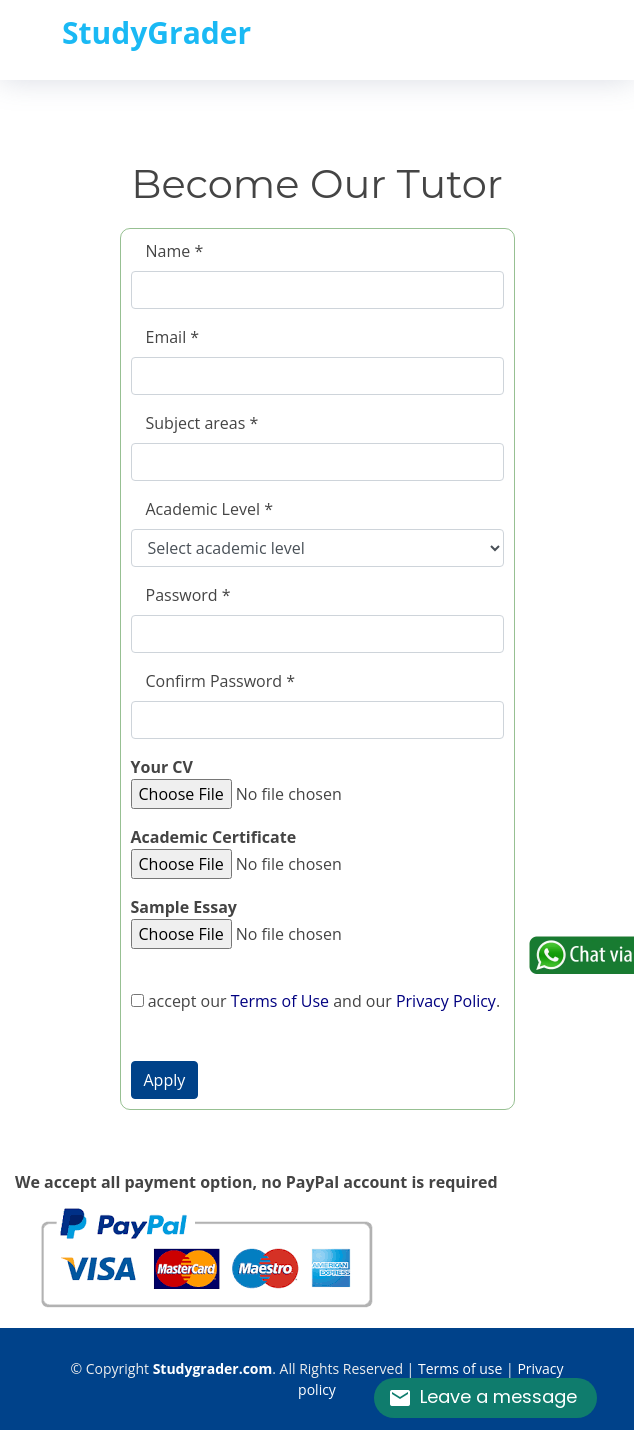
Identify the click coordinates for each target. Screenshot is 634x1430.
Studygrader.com (213, 1368)
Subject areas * (202, 423)
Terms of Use (280, 1001)
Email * (173, 337)
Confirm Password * (221, 681)
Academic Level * (209, 509)
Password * (188, 595)
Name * (175, 251)
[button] (165, 1080)
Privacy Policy (446, 1001)
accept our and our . (316, 1001)
